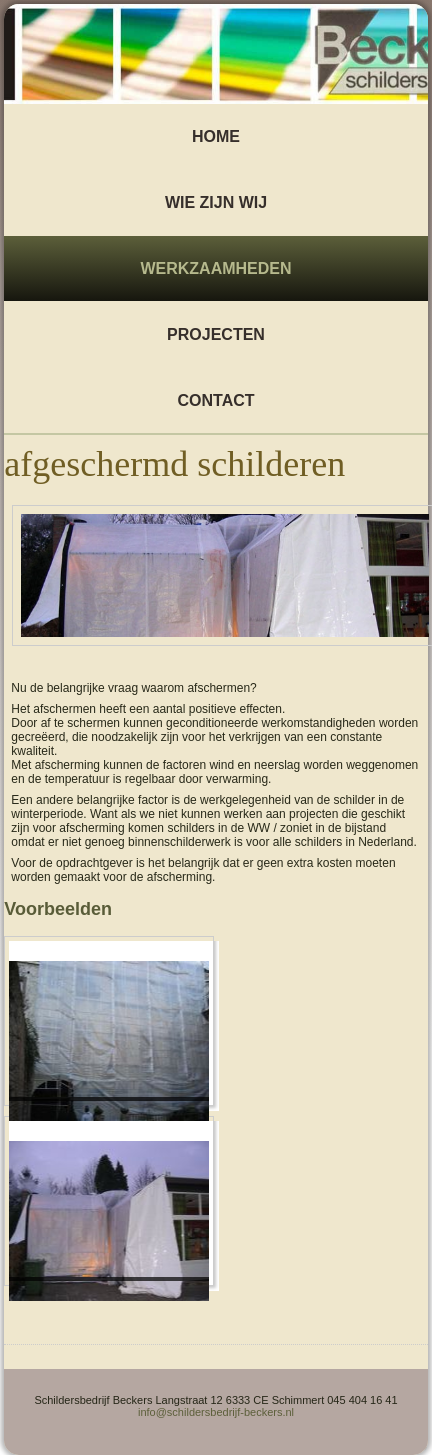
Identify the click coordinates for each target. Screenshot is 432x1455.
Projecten (216, 334)
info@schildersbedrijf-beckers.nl (216, 1412)
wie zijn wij (216, 202)
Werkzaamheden (215, 268)
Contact (215, 400)
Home (216, 136)
